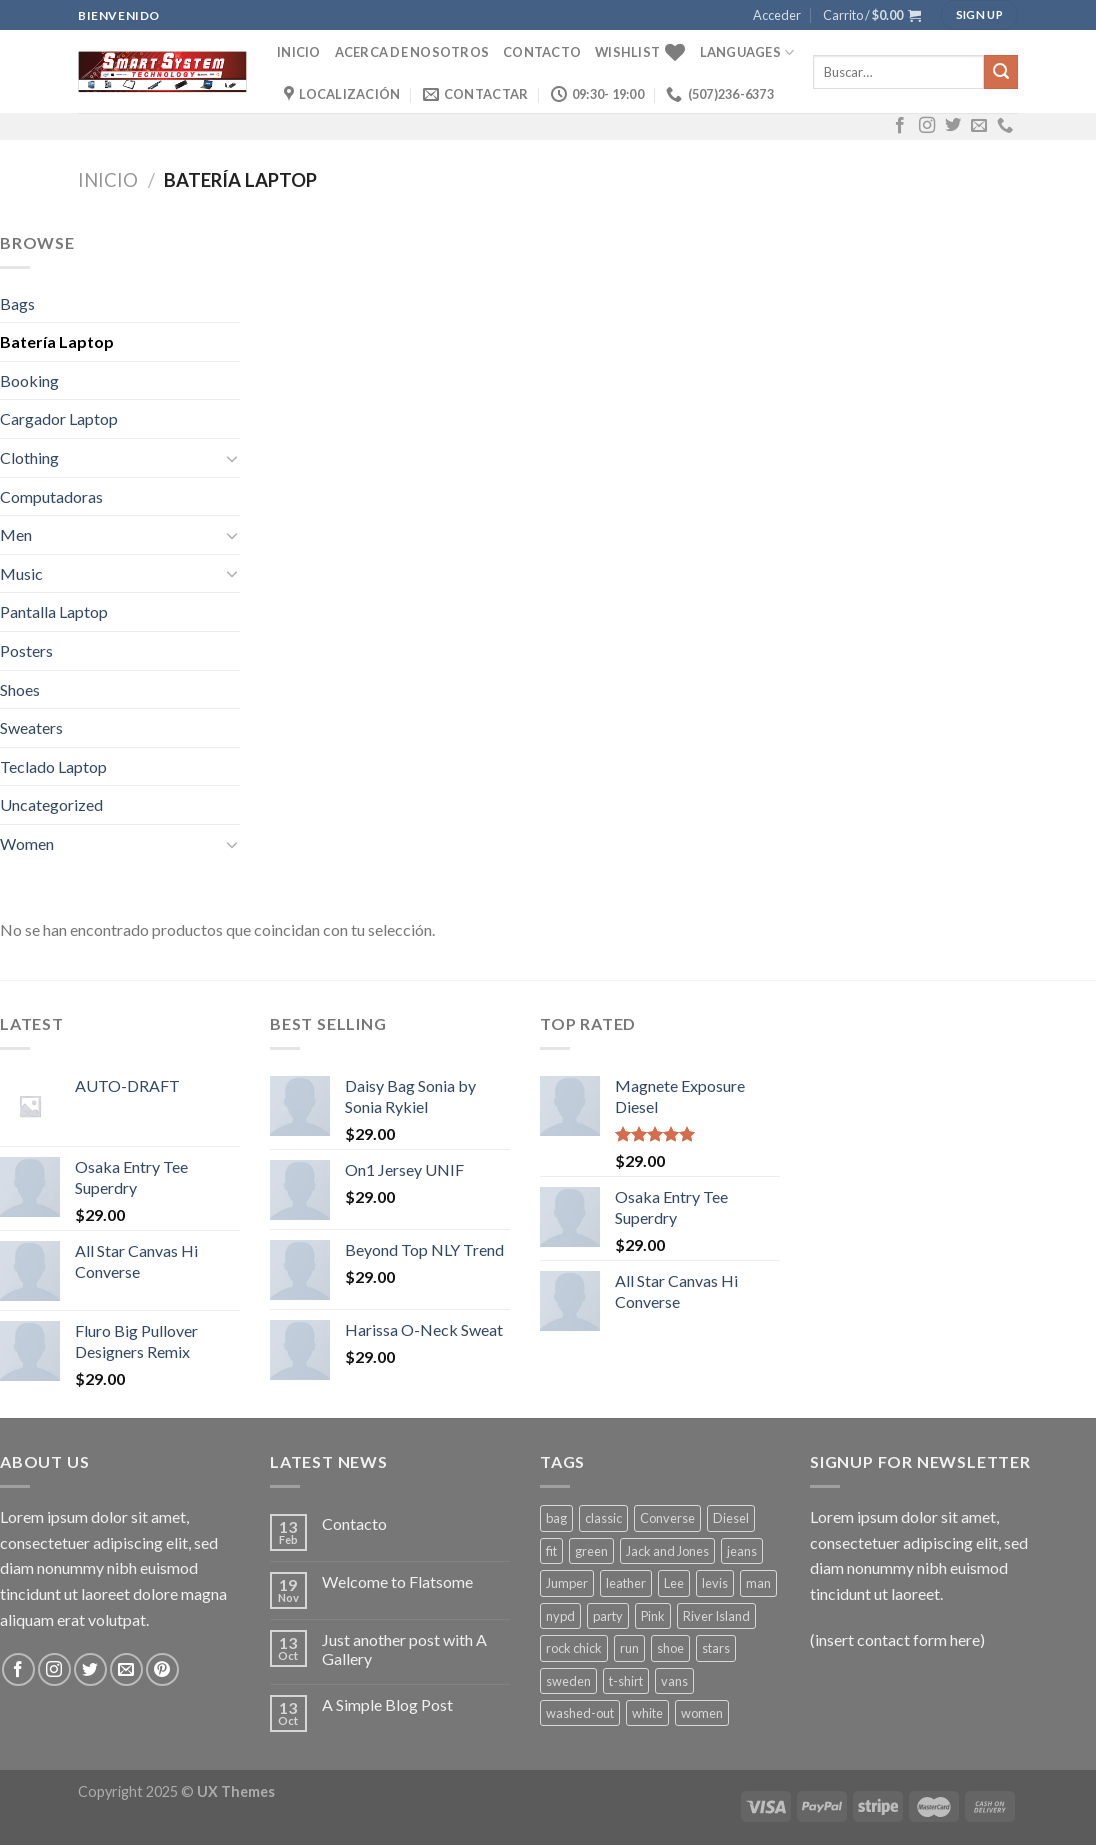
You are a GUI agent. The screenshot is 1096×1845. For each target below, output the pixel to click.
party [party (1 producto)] (608, 1616)
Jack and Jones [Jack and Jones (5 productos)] (667, 1551)
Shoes (20, 689)
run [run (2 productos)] (629, 1648)
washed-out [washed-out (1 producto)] (580, 1713)
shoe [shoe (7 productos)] (670, 1648)
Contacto (542, 52)
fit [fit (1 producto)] (551, 1551)
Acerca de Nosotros (412, 52)
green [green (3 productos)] (591, 1551)
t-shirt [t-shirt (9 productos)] (626, 1681)
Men (16, 534)
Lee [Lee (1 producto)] (674, 1583)
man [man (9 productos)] (758, 1583)
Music (21, 573)
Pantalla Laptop (54, 611)
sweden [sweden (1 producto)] (568, 1681)
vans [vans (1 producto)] (674, 1681)
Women (27, 843)
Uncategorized (51, 804)
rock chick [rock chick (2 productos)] (574, 1648)
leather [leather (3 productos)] (626, 1583)
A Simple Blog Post (387, 1704)
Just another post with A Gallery (404, 1649)
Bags (17, 303)
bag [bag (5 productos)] (556, 1518)
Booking (29, 380)
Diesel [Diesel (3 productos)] (731, 1518)
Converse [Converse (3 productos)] (667, 1518)
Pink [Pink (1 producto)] (653, 1616)
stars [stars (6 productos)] (716, 1648)
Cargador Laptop (59, 418)
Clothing (29, 457)
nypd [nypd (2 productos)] (560, 1616)
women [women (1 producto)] (702, 1713)
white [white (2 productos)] (647, 1713)
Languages (747, 52)
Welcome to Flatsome (397, 1581)
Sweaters (31, 727)
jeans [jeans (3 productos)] (742, 1551)
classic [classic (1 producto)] (603, 1518)
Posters (26, 650)
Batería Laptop (57, 341)
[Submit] (1001, 72)
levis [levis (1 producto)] (715, 1583)
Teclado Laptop (53, 766)
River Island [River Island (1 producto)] (716, 1616)
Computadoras (51, 496)
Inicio (299, 52)
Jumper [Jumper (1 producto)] (567, 1583)
